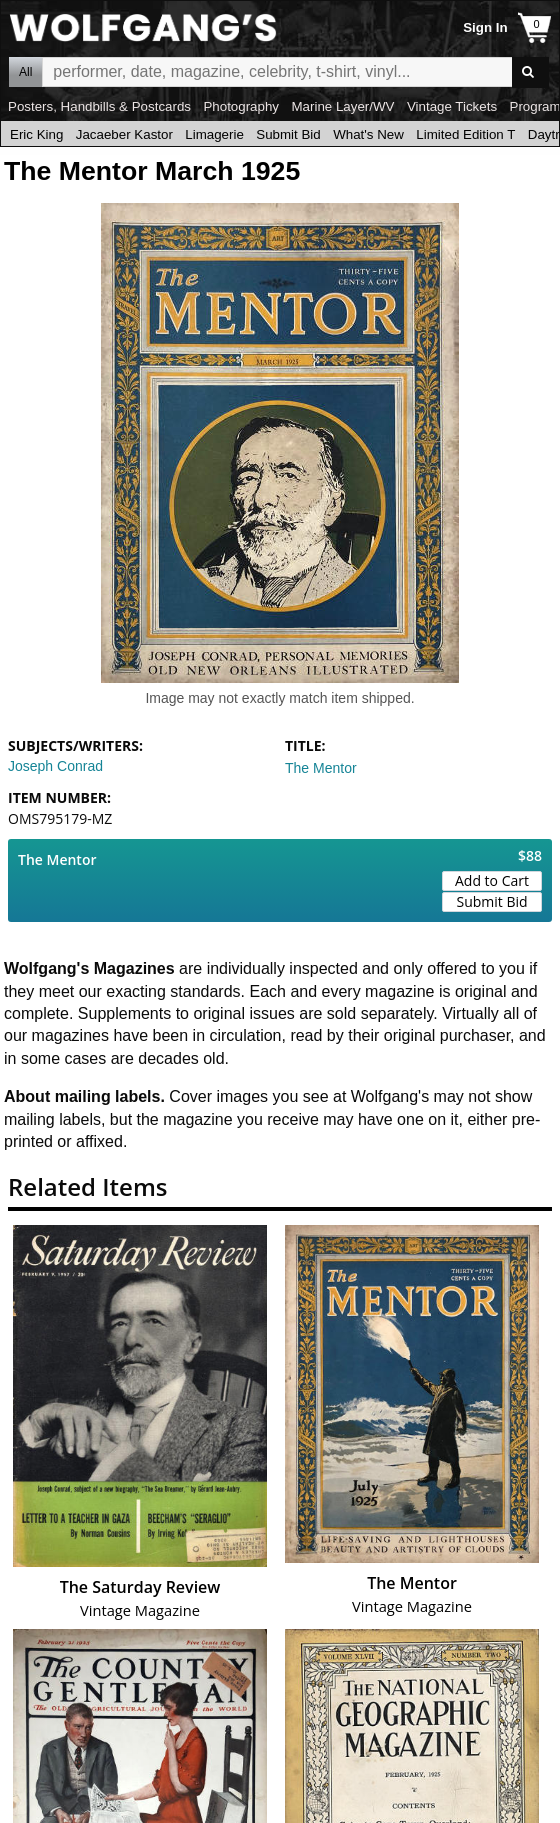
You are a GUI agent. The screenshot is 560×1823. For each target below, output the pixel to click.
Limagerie (214, 134)
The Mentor (321, 768)
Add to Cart (492, 880)
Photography (241, 106)
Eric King (36, 134)
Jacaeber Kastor (124, 134)
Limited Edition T (465, 134)
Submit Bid (288, 134)
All (25, 72)
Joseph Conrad (55, 766)
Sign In (485, 27)
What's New (368, 134)
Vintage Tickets (452, 106)
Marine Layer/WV (342, 106)
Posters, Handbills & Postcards (99, 106)
